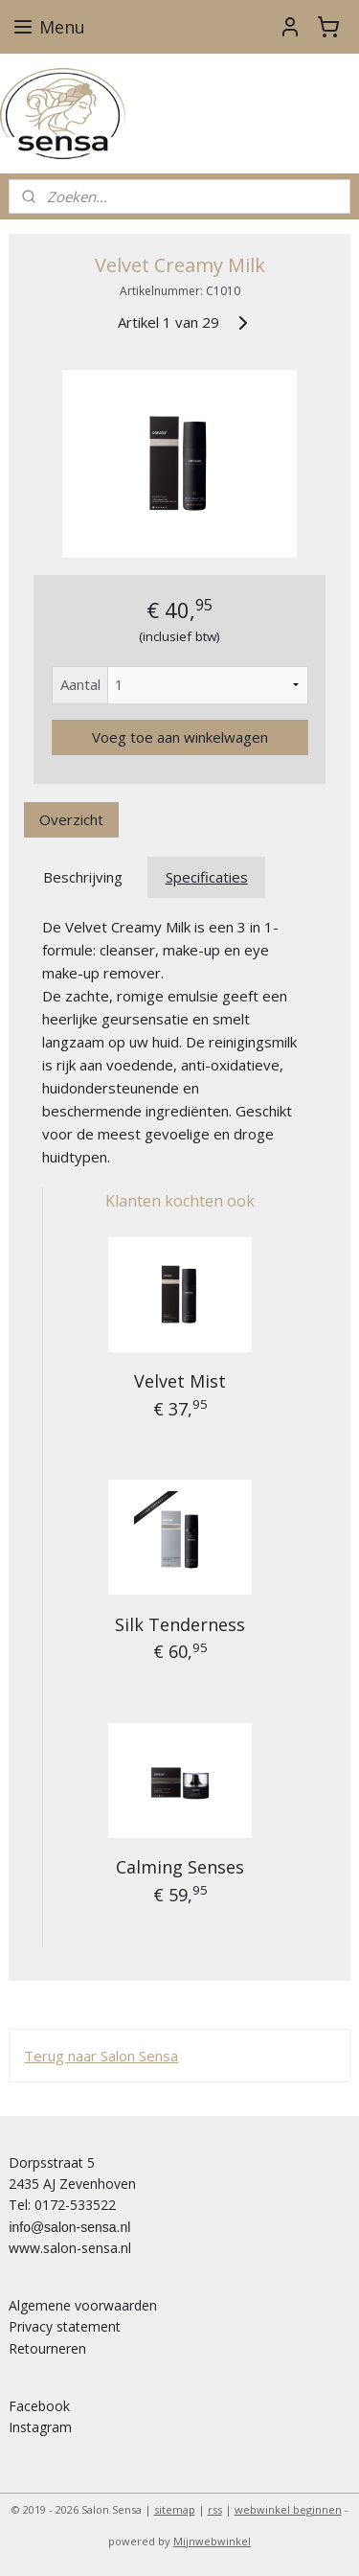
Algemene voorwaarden (83, 2305)
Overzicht (71, 819)
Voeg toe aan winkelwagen (180, 737)
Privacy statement (65, 2326)
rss (215, 2509)
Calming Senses (180, 1866)
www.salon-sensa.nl (70, 2248)
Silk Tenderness (180, 1624)
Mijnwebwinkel (212, 2541)
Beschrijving (83, 876)
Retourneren (47, 2348)
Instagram (40, 2427)
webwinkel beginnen (288, 2509)
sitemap (174, 2509)
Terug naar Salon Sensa (101, 2055)
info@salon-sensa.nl (69, 2227)
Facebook (39, 2406)
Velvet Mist (180, 1380)
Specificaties (207, 876)
